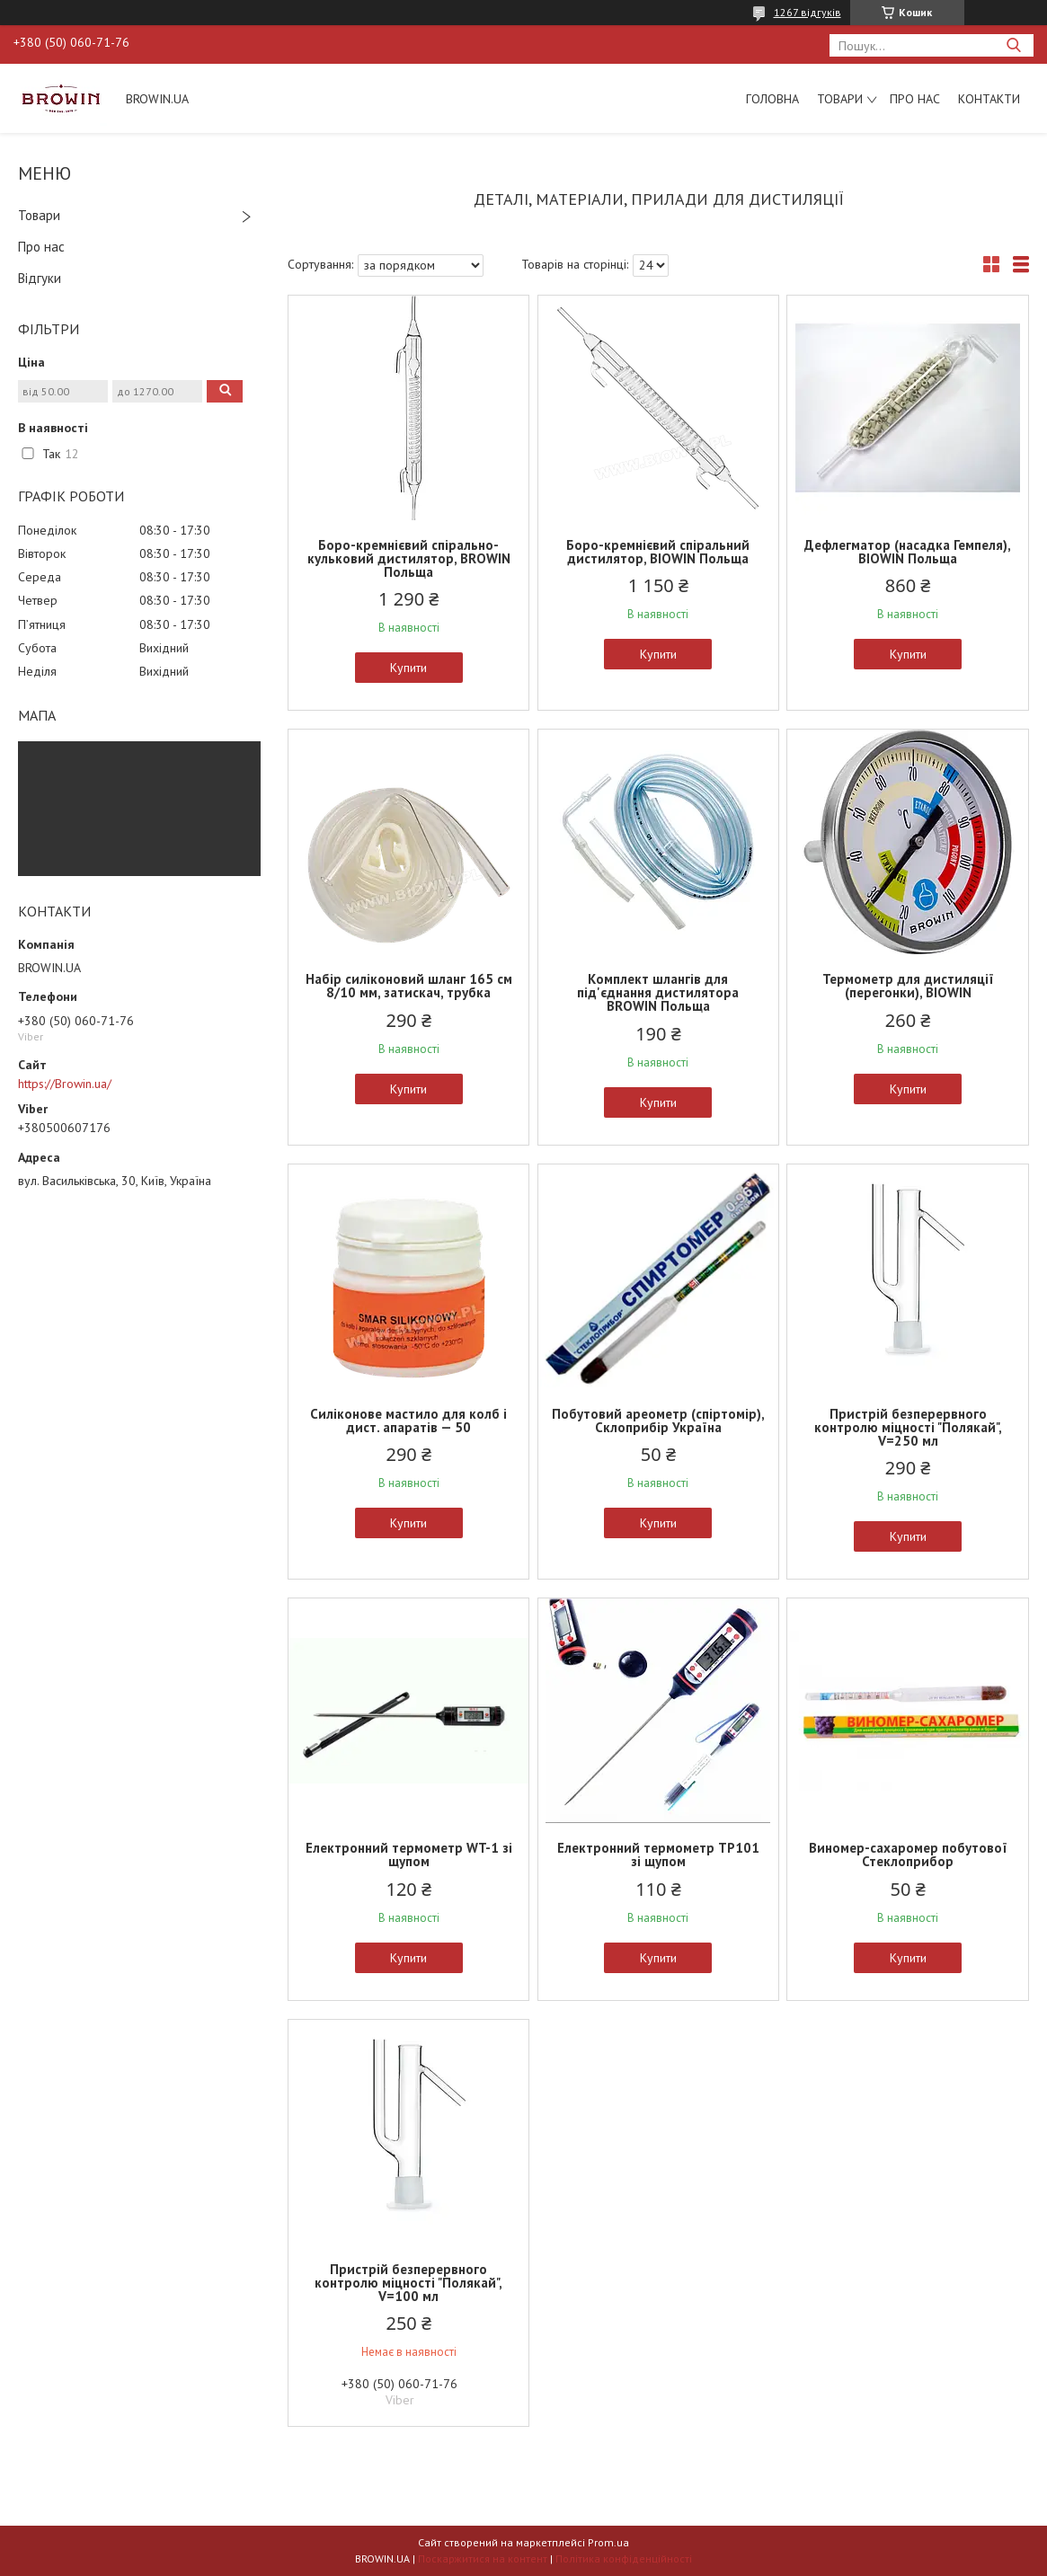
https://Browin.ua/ (64, 1084)
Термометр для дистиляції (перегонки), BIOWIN (908, 985)
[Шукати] (1013, 45)
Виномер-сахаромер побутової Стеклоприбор (908, 1854)
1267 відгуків (807, 12)
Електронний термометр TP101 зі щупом (658, 1854)
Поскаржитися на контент (482, 2558)
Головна (772, 99)
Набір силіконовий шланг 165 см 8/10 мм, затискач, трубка (409, 985)
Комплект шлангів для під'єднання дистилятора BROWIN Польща (658, 992)
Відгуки (39, 278)
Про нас (915, 99)
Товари (840, 99)
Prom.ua (608, 2542)
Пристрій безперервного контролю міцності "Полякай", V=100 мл (408, 2282)
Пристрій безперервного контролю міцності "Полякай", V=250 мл (908, 1427)
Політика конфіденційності (623, 2558)
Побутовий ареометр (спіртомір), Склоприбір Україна (658, 1420)
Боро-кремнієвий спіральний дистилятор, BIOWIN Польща (658, 551)
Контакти (989, 99)
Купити (408, 667)
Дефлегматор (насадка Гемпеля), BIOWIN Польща (907, 551)
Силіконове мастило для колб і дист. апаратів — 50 (408, 1420)
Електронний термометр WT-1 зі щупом (409, 1854)
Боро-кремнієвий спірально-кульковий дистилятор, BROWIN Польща (408, 558)
